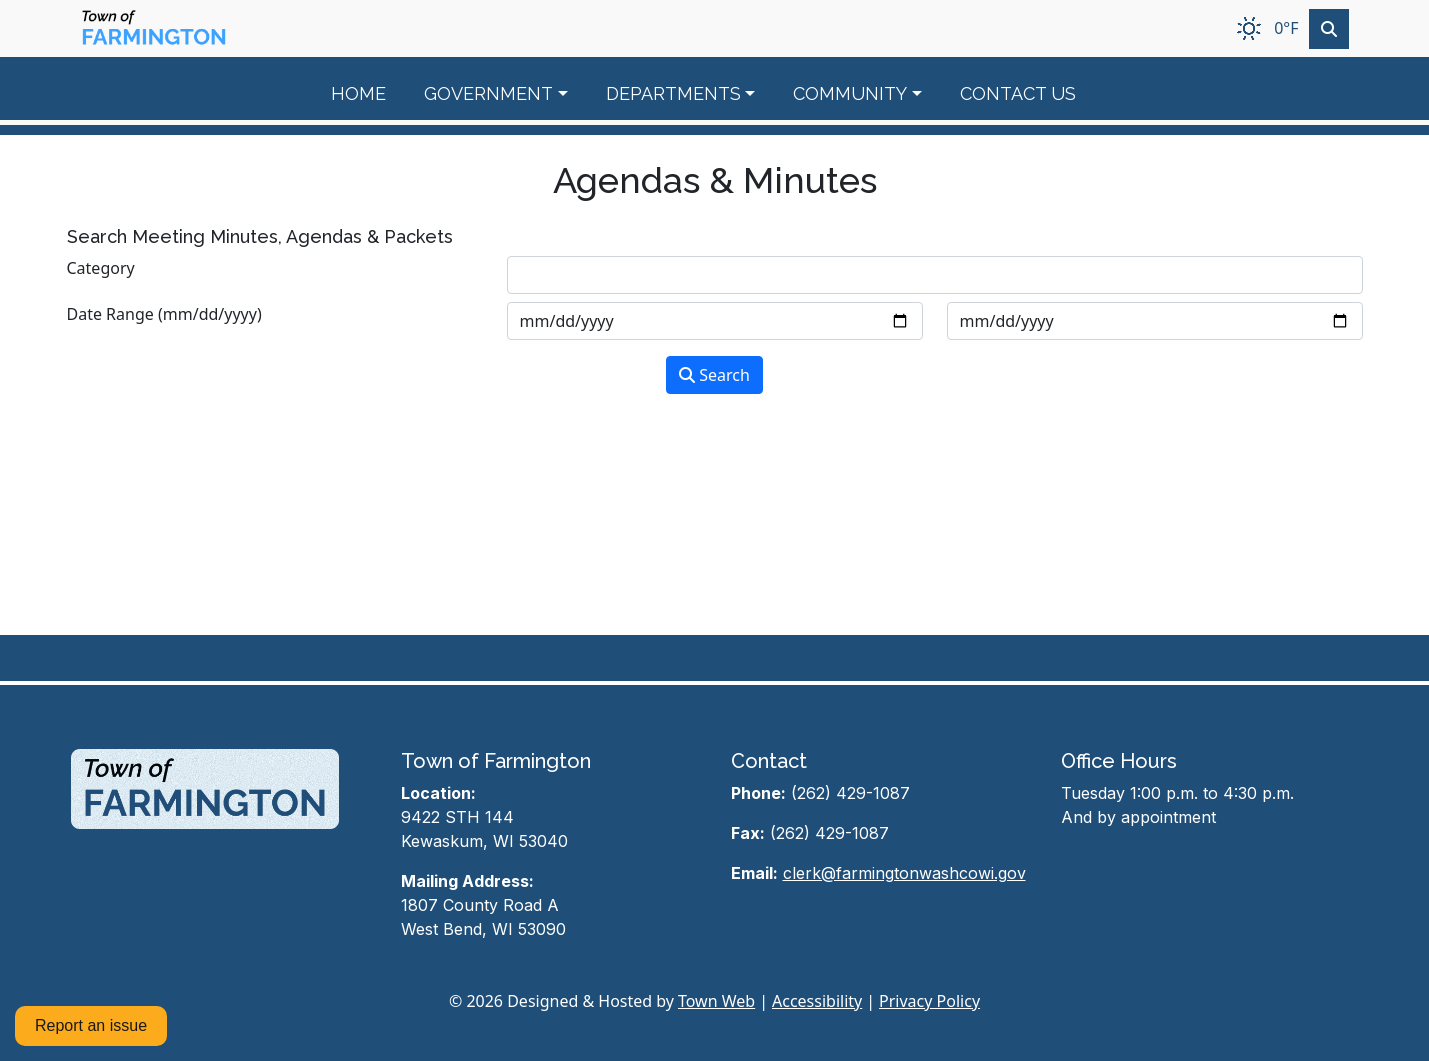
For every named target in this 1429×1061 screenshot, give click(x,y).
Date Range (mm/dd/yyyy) (164, 314)
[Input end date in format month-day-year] (1155, 321)
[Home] (154, 28)
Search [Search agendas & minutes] (714, 375)
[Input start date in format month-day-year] (715, 321)
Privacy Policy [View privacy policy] (929, 1001)
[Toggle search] (1329, 29)
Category (101, 268)
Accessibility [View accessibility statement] (817, 1001)
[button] (507, 93)
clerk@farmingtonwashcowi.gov (904, 873)
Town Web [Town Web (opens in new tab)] (716, 1001)
